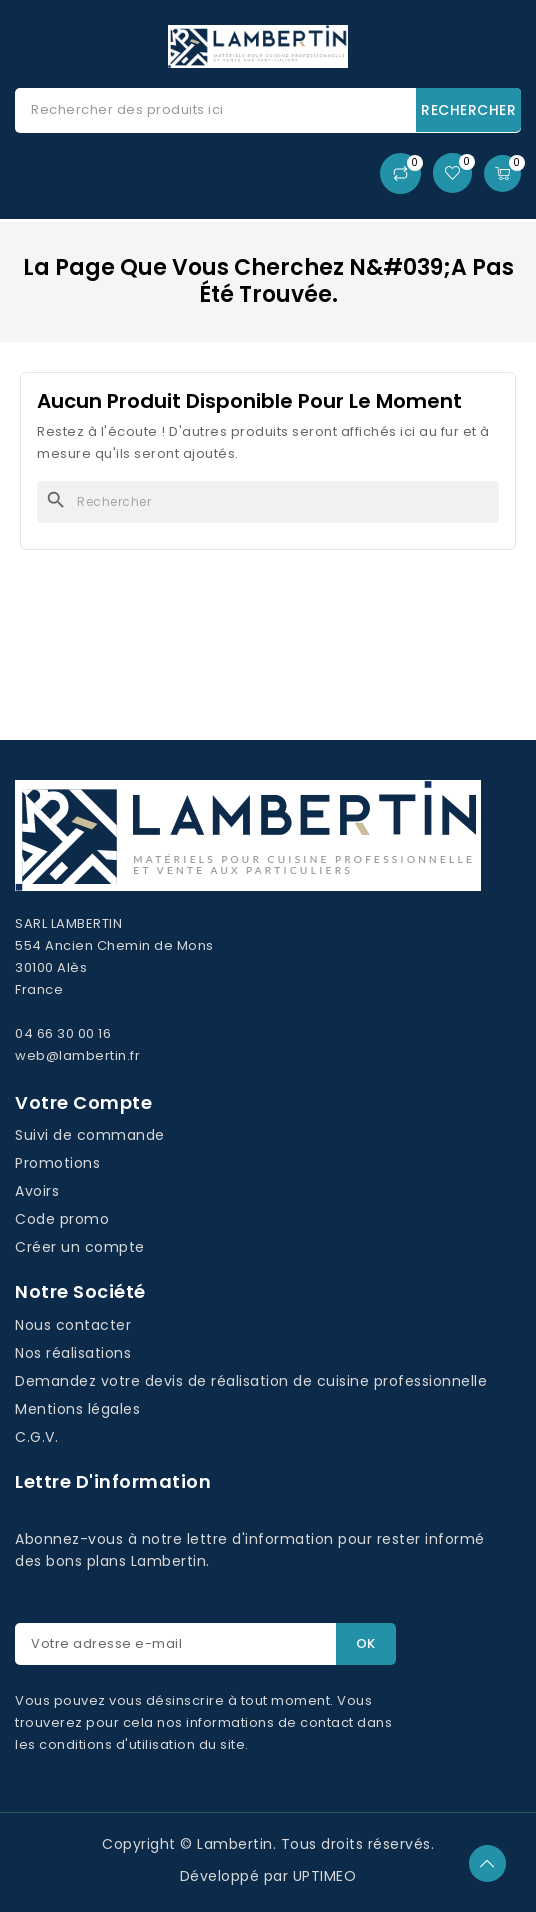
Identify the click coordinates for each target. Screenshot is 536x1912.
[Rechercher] (268, 502)
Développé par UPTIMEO (268, 1876)
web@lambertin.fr (77, 1055)
